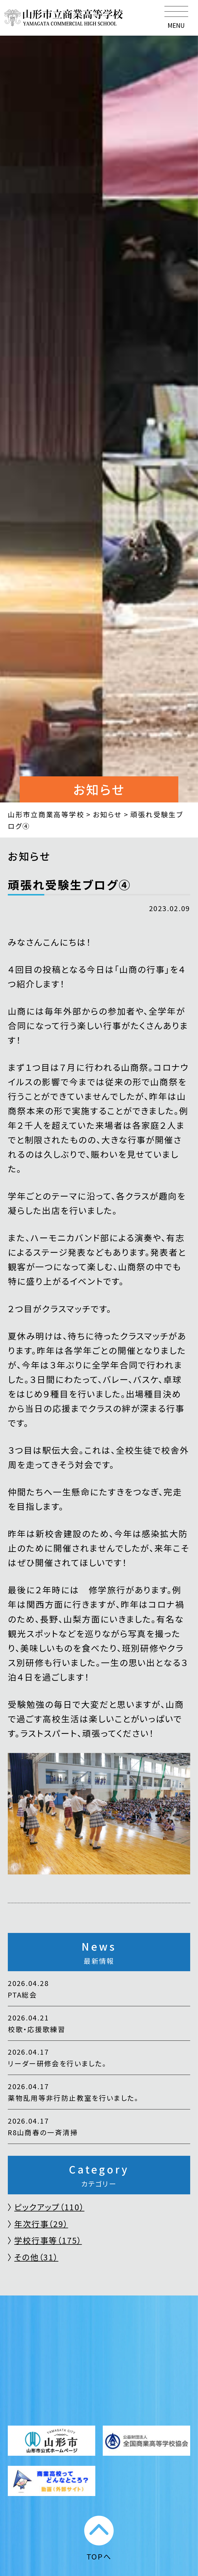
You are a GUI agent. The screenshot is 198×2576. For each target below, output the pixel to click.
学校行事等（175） (48, 2240)
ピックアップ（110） (49, 2207)
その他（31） (36, 2257)
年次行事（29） (41, 2223)
